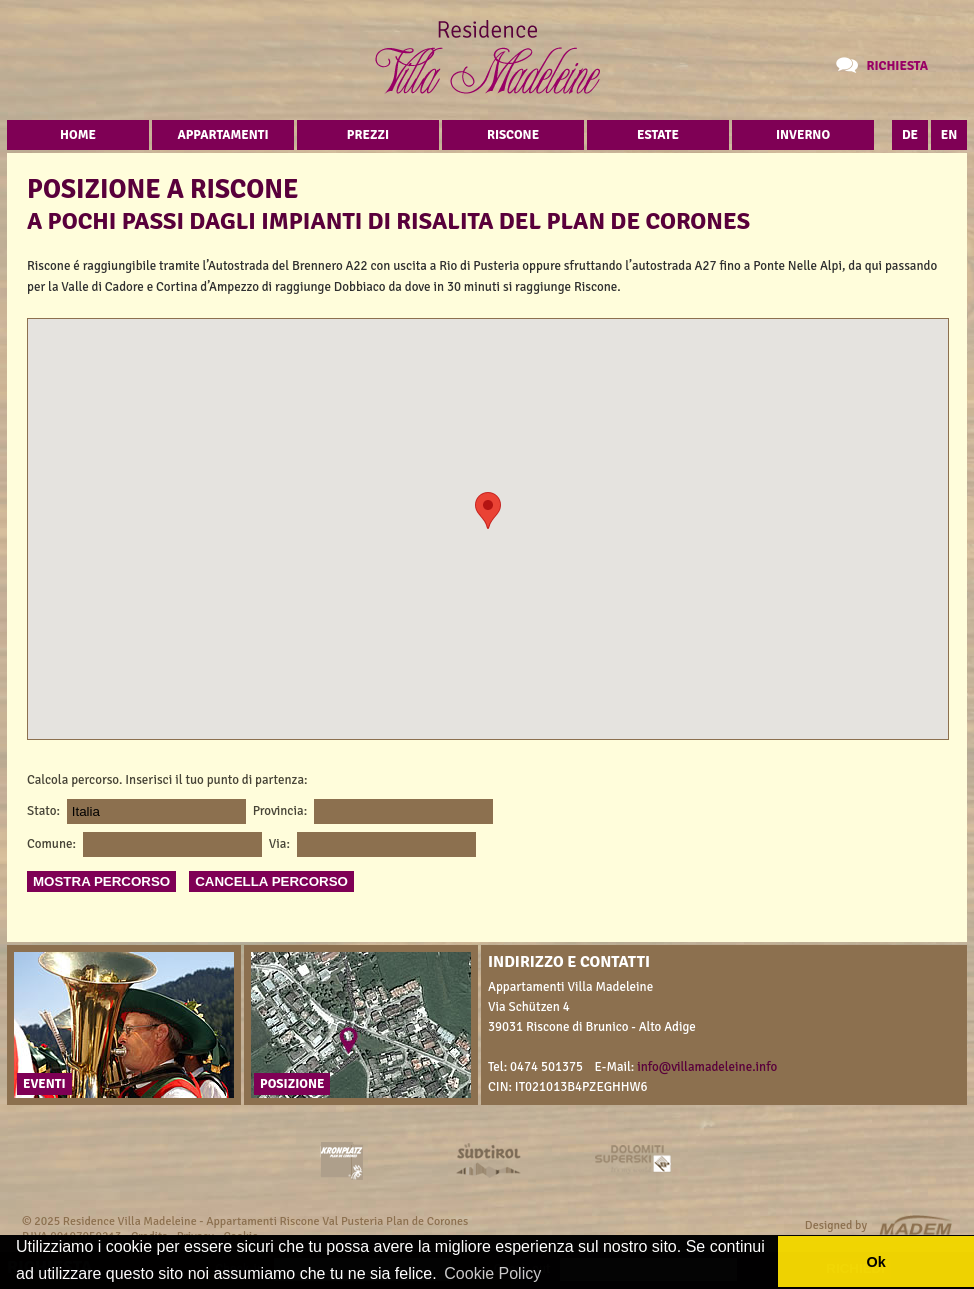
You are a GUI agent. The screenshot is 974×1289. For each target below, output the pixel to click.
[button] (488, 510)
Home (78, 135)
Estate (658, 135)
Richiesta (897, 66)
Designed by (836, 1225)
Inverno (803, 135)
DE (910, 135)
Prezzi (368, 135)
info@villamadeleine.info (707, 1067)
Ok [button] (875, 1262)
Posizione (292, 1084)
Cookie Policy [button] (492, 1273)
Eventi (44, 1084)
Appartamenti (222, 135)
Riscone (513, 135)
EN (949, 135)
